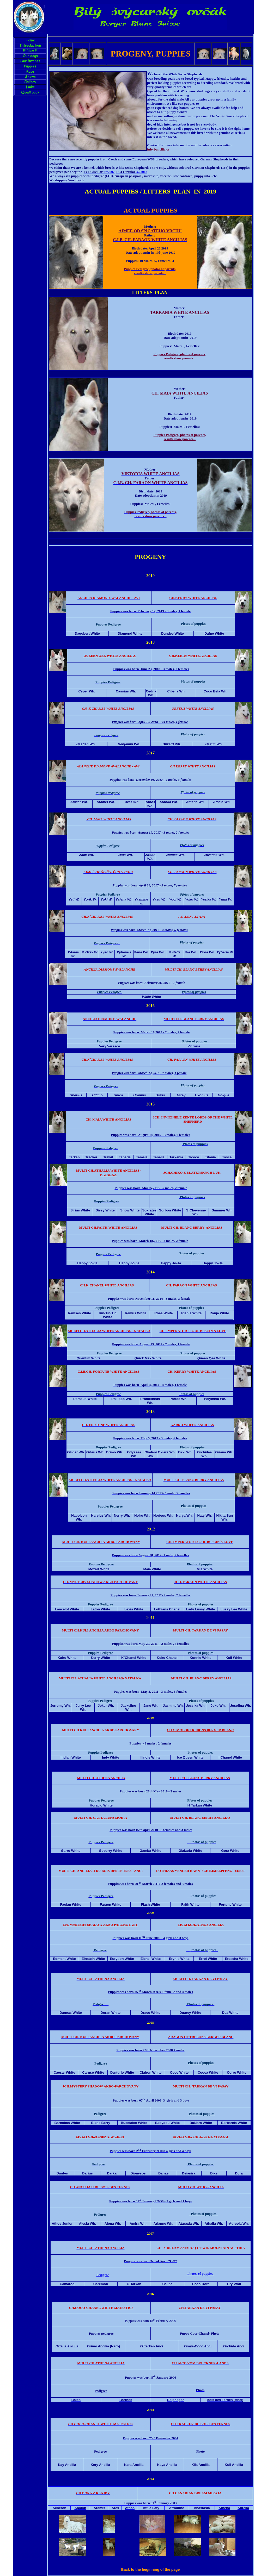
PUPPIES (173, 53)
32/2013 (131, 172)
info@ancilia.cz (158, 149)
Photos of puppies (200, 2273)
